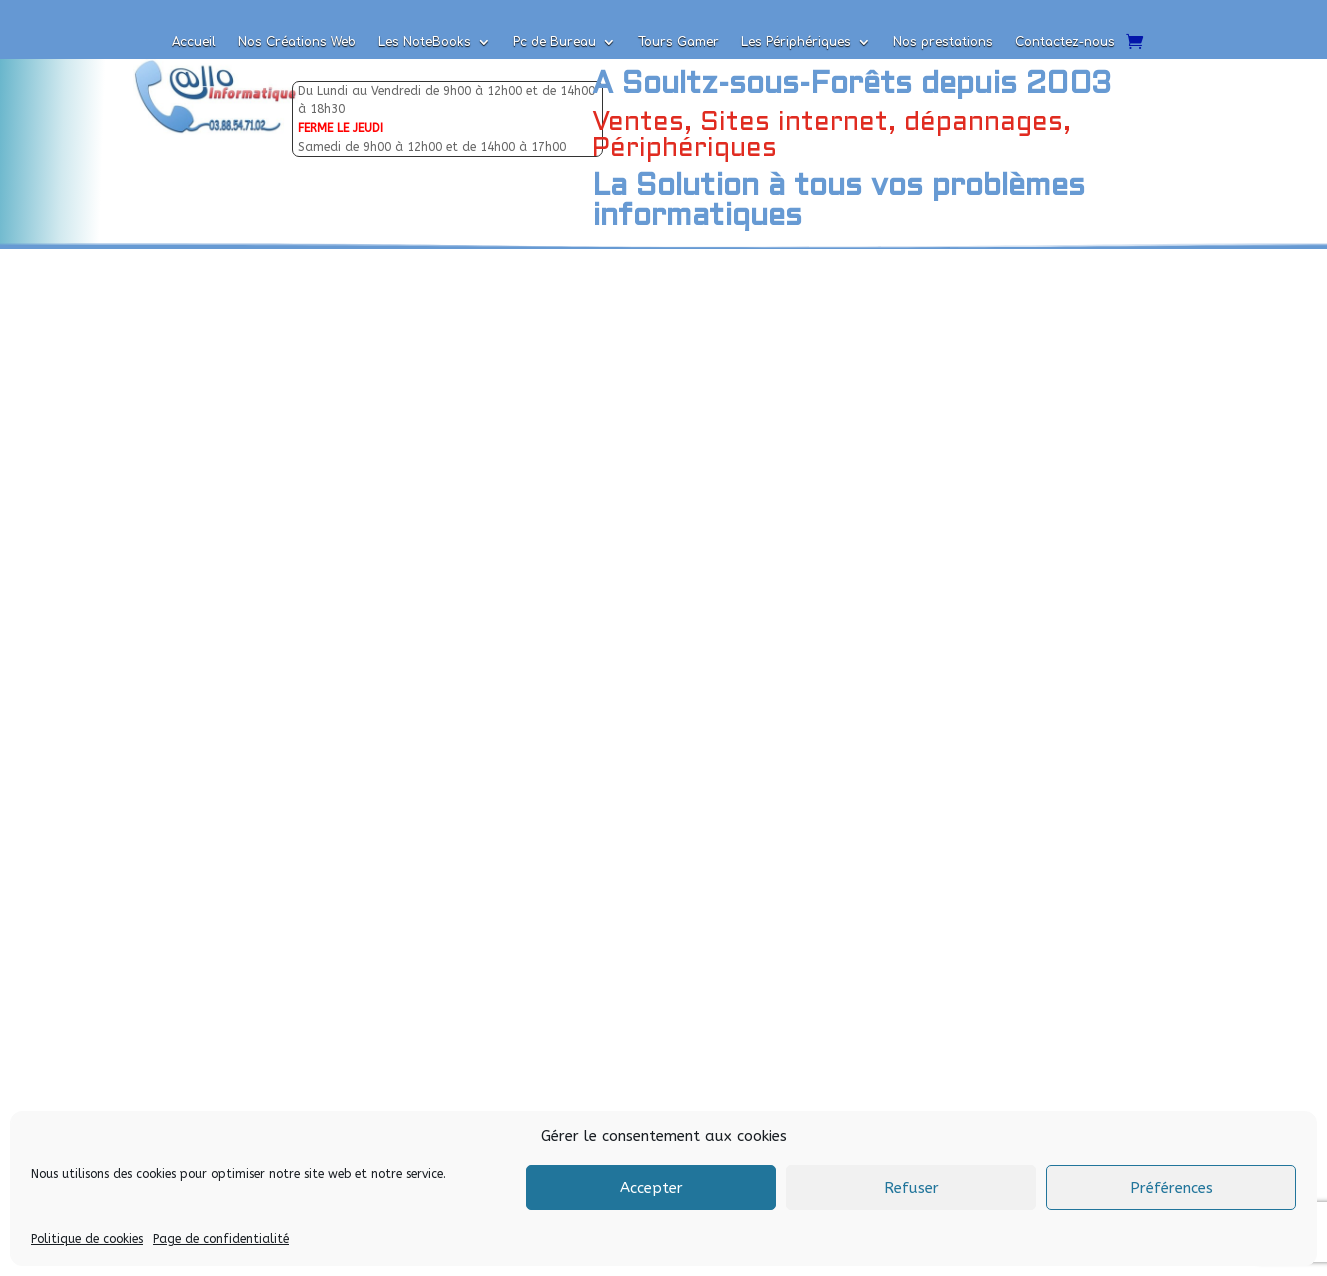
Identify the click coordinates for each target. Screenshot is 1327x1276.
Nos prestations (943, 42)
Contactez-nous (1065, 42)
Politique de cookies (87, 1239)
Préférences (1171, 1188)
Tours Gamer (678, 42)
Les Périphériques (796, 42)
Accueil (194, 42)
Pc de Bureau (554, 42)
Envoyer (408, 998)
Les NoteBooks (424, 42)
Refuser (911, 1188)
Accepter (651, 1188)
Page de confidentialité (221, 1239)
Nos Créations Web (297, 42)
